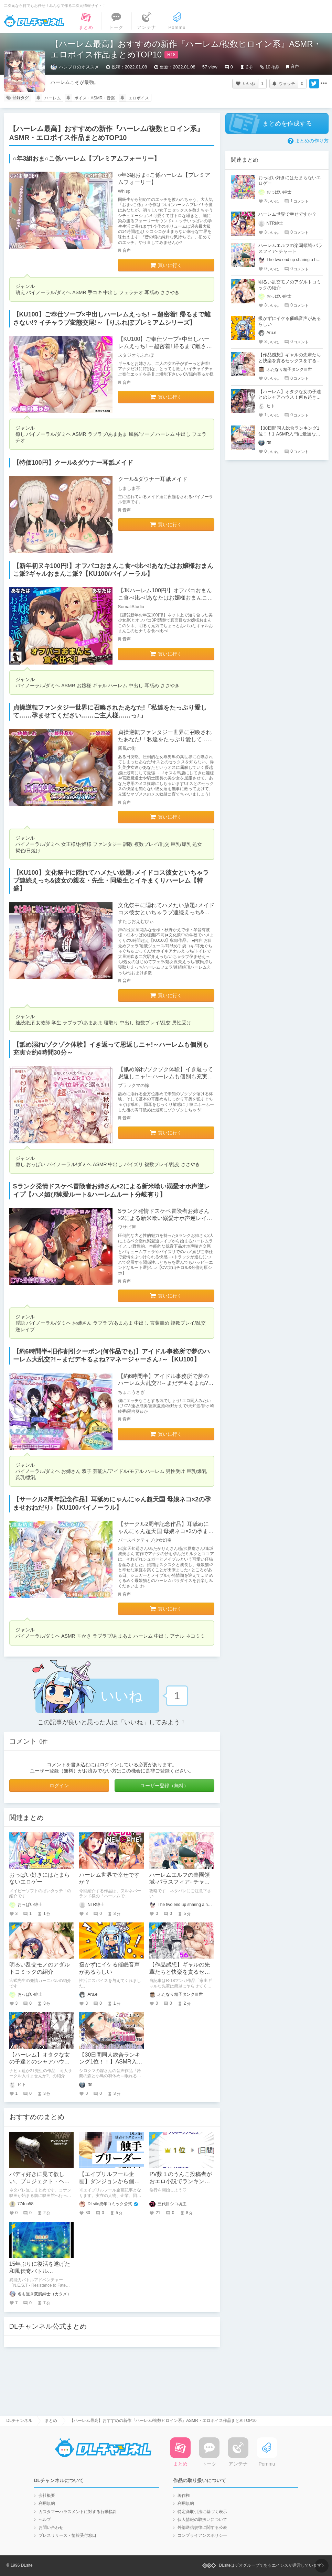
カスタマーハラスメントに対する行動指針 (78, 2511)
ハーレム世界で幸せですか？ (287, 214)
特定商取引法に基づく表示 (202, 2511)
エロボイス (138, 98)
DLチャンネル (34, 21)
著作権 (184, 2495)
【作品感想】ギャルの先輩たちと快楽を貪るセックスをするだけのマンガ (179, 1972)
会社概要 (47, 2495)
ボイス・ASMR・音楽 (94, 98)
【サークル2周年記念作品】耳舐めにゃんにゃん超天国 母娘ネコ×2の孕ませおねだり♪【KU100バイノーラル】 (166, 1531)
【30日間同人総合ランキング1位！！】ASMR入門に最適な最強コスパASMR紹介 (289, 433)
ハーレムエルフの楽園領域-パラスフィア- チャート (179, 1882)
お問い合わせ (51, 2527)
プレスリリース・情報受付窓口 (67, 2535)
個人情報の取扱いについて (202, 2519)
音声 (295, 66)
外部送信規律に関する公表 (202, 2527)
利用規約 (47, 2503)
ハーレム (52, 98)
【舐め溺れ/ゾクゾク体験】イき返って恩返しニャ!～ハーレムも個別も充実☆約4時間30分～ (165, 1076)
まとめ (51, 2420)
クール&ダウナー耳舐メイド (153, 479)
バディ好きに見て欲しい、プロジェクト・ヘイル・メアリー (39, 2181)
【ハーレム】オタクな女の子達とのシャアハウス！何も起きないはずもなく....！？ (289, 397)
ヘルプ (45, 2519)
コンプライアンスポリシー (202, 2535)
